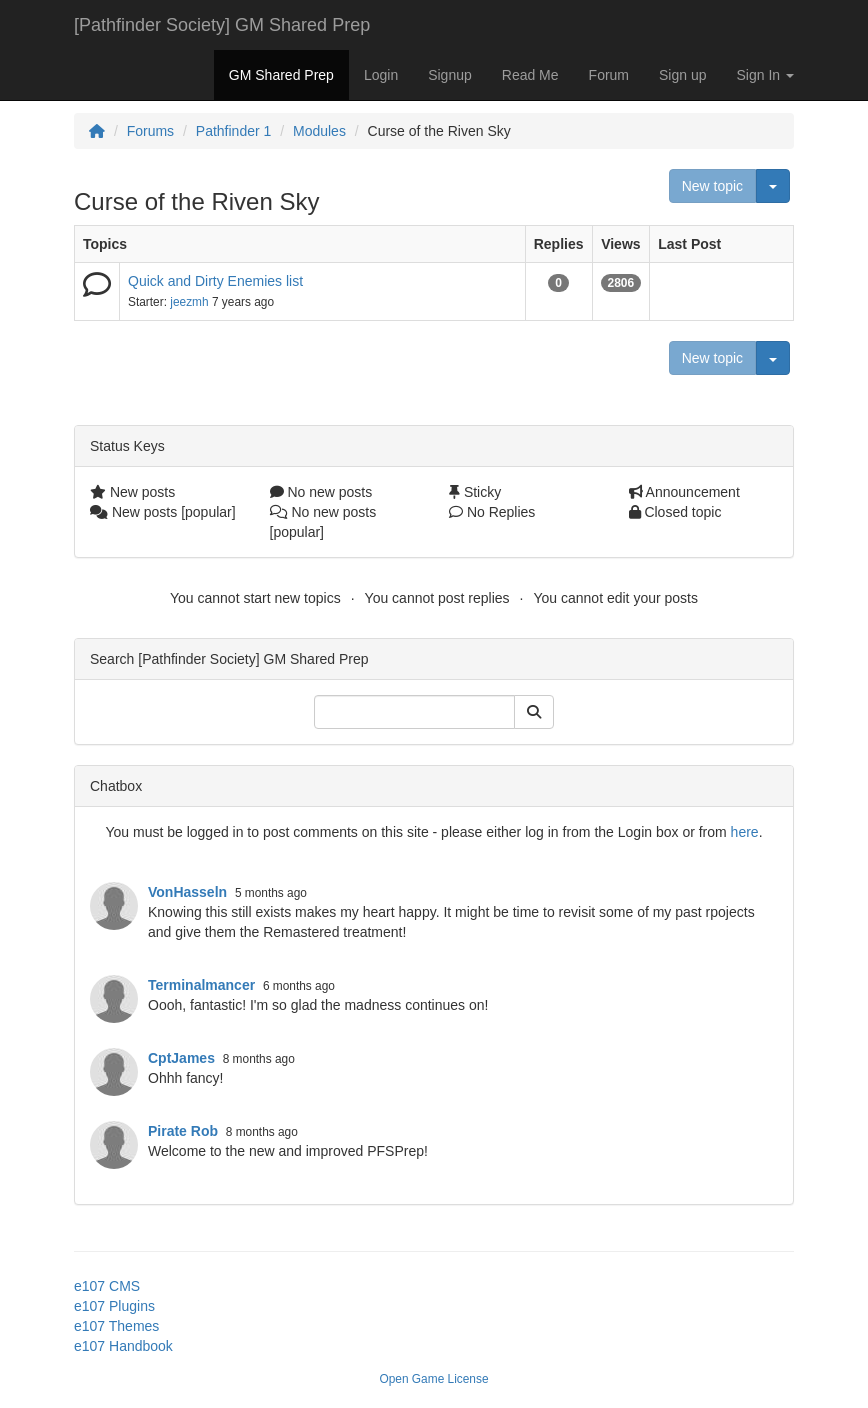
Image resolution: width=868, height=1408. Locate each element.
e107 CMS (107, 1286)
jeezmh (189, 302)
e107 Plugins (114, 1306)
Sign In (765, 75)
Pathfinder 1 (234, 131)
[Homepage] (97, 131)
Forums (150, 131)
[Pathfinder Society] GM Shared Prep (222, 25)
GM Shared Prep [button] (281, 75)
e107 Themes (116, 1326)
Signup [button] (450, 75)
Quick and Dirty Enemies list (215, 281)
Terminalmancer (201, 985)
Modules (319, 131)
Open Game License (433, 1379)
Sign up (682, 75)
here (745, 832)
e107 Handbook (123, 1346)
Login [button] (381, 75)
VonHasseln (187, 892)
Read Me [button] (530, 75)
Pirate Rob (183, 1131)
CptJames (181, 1058)
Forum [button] (609, 75)
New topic (712, 186)
